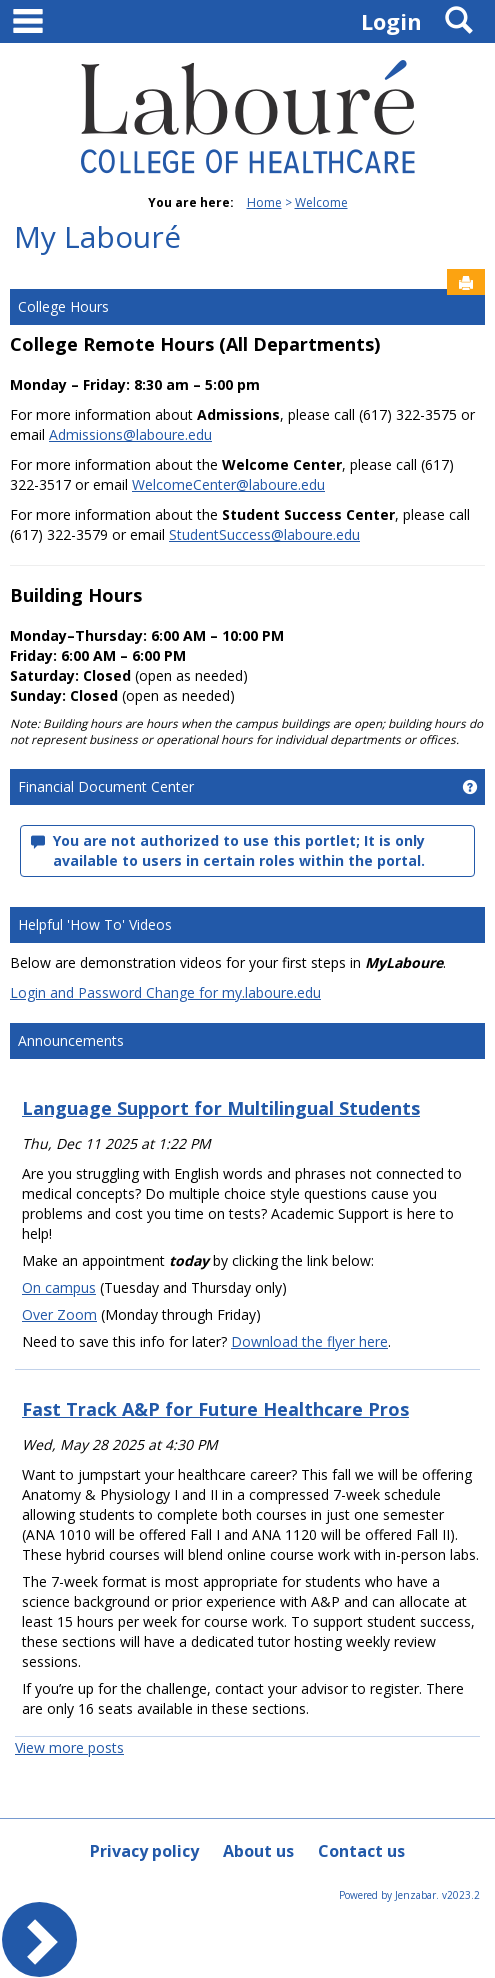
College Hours (63, 306)
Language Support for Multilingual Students (221, 1108)
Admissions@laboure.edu (130, 434)
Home (264, 202)
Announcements (71, 1040)
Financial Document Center (106, 786)
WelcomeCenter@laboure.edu (228, 484)
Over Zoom (59, 1314)
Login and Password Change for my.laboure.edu (165, 992)
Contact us (361, 1851)
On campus (59, 1287)
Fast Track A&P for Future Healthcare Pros (215, 1409)
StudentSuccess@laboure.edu (264, 534)
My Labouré (97, 236)
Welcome (321, 202)
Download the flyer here (309, 1341)
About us (258, 1851)
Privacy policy (144, 1851)
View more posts (69, 1747)
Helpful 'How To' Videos (95, 924)
